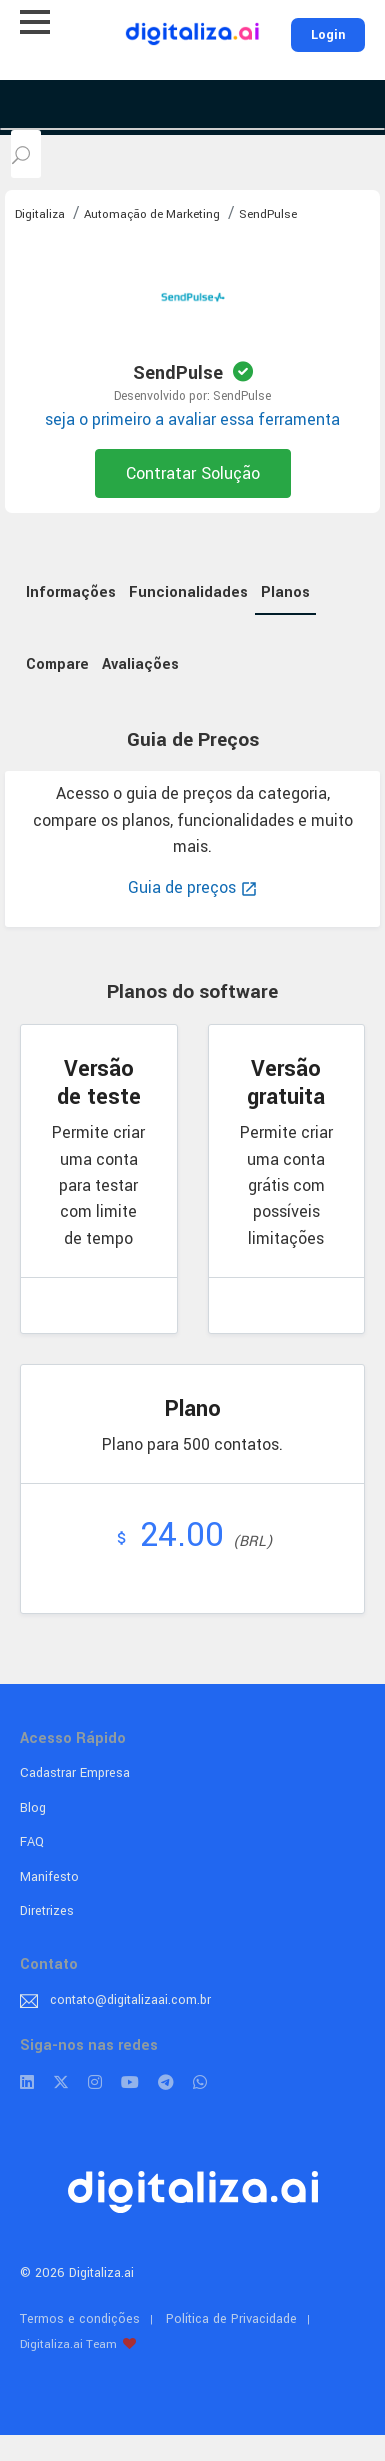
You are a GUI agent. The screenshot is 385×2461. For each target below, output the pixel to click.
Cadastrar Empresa (75, 1773)
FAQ (32, 1842)
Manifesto (49, 1877)
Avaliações (140, 664)
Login (328, 35)
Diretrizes (47, 1911)
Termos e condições (80, 2319)
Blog (33, 1808)
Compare (57, 664)
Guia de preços (193, 887)
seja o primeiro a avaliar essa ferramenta (192, 419)
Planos (285, 592)
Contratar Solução (193, 473)
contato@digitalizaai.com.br (130, 2000)
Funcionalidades (188, 592)
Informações (71, 592)
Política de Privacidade (231, 2319)
